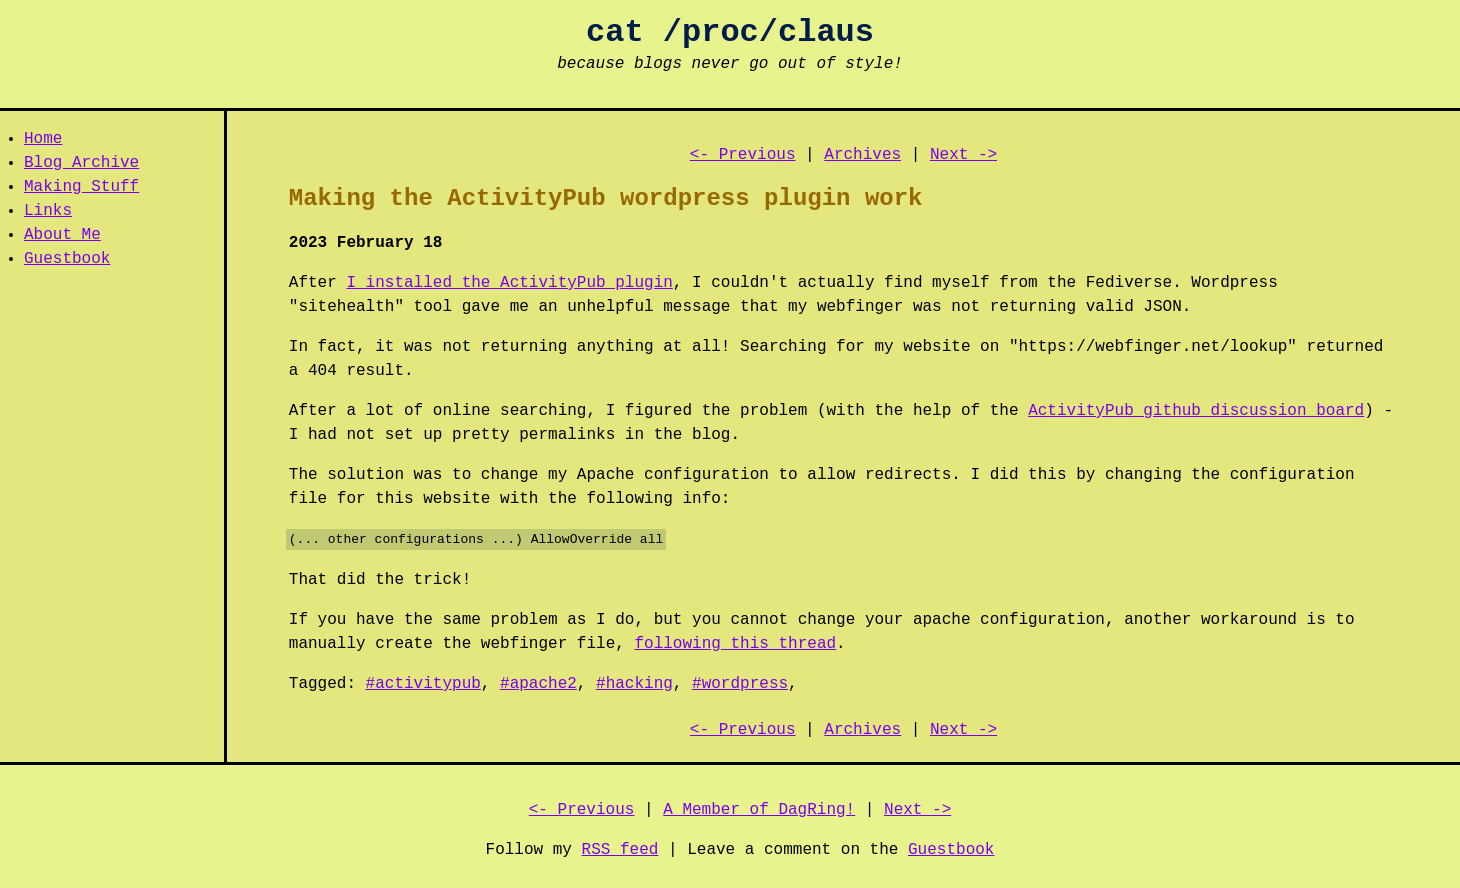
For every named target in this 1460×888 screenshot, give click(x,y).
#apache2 (538, 684)
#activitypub (423, 684)
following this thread (735, 644)
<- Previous (743, 155)
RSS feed (620, 850)
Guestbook (67, 259)
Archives (862, 155)
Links (48, 211)
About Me (62, 235)
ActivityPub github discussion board (1196, 411)
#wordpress (740, 684)
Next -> (963, 155)
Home (43, 139)
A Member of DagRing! (759, 810)
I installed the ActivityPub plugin (509, 283)
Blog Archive (81, 163)
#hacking (634, 684)
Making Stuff (81, 187)
